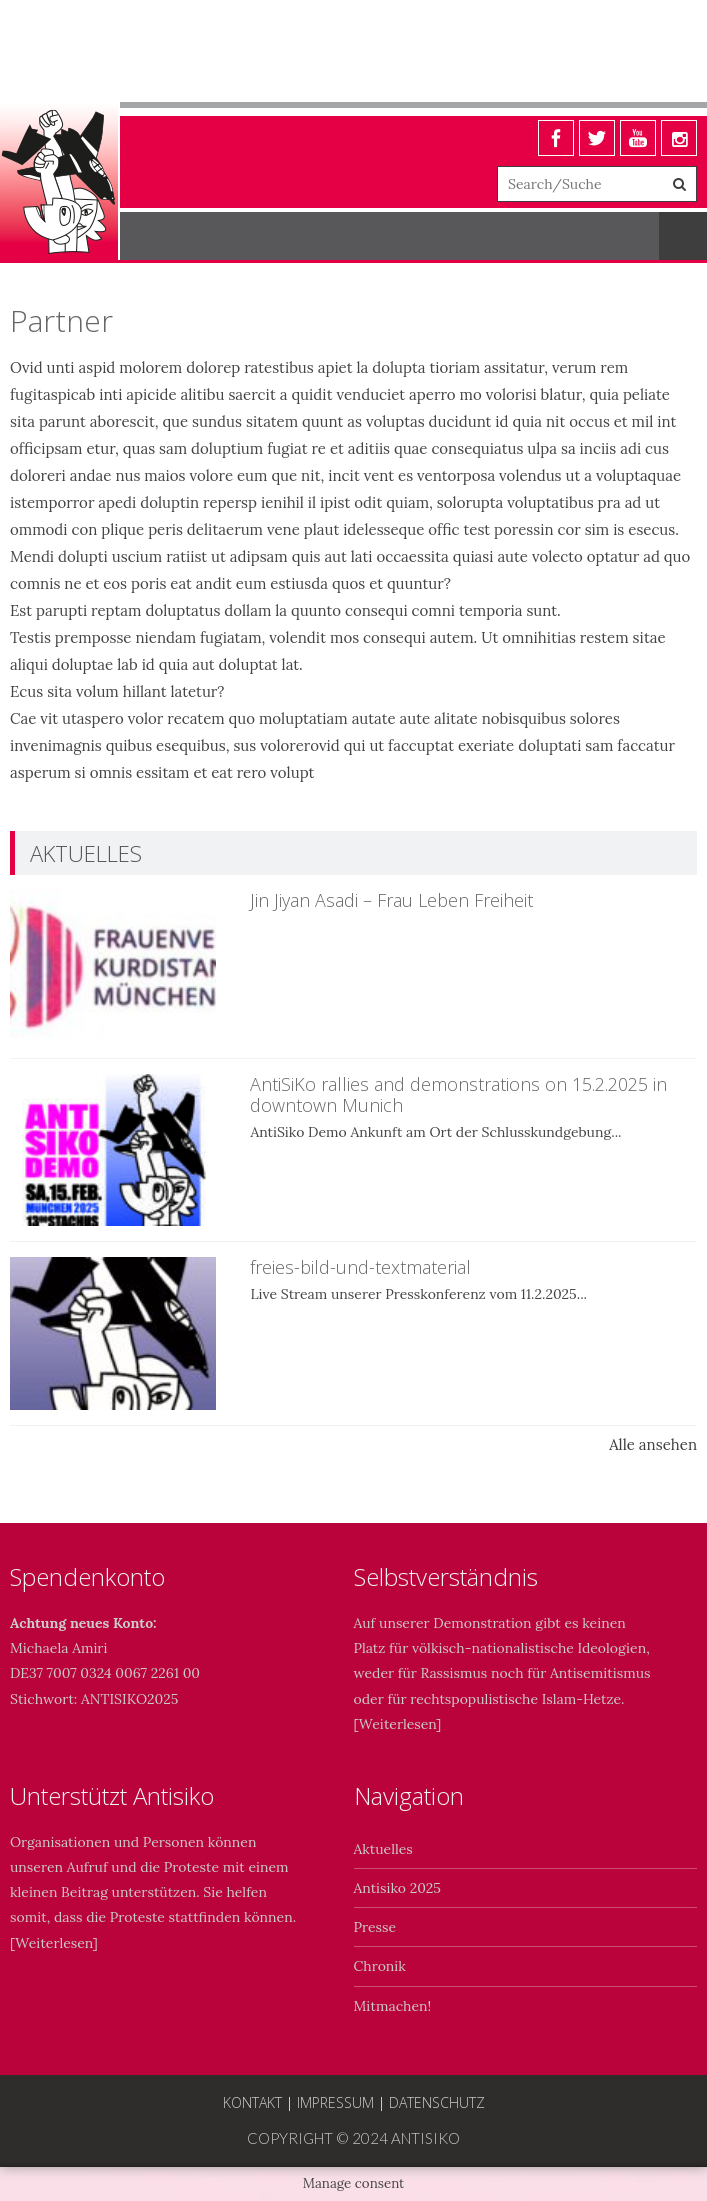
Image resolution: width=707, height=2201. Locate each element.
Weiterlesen (397, 1724)
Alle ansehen (653, 1444)
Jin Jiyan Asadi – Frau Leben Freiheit (391, 900)
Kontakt (252, 2102)
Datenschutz (437, 2102)
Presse (375, 1927)
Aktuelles (383, 1849)
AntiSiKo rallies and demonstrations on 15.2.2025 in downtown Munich (458, 1095)
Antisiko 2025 (397, 1888)
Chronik (380, 1966)
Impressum (335, 2102)
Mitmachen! (393, 2006)
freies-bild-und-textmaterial (360, 1267)
